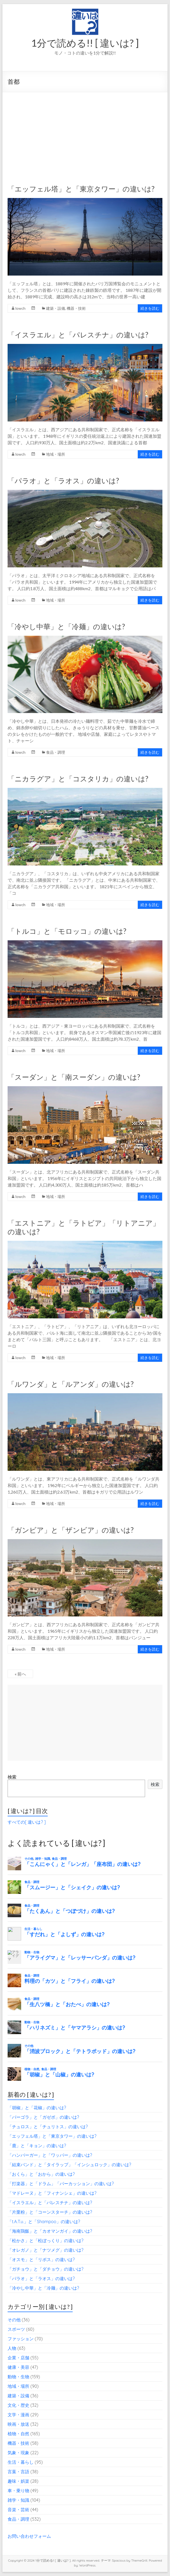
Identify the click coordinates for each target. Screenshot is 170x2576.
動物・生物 (18, 2376)
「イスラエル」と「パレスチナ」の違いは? (78, 334)
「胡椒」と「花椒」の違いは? (37, 2107)
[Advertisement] (85, 133)
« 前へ (20, 1673)
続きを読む (149, 308)
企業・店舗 (18, 2357)
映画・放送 (18, 2424)
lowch (20, 308)
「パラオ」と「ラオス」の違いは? (63, 480)
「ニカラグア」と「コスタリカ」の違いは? (78, 778)
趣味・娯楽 (18, 2481)
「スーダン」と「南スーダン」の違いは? (74, 1077)
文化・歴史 (18, 2405)
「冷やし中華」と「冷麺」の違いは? (66, 626)
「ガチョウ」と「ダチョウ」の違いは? (46, 2269)
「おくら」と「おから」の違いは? (41, 2174)
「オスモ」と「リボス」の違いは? (41, 2259)
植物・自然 (18, 2433)
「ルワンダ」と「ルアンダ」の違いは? (71, 1384)
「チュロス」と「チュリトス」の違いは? (48, 2126)
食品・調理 (55, 752)
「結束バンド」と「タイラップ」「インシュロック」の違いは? (69, 2164)
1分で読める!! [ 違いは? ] (85, 43)
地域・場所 (55, 454)
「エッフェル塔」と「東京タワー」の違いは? (81, 188)
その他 (14, 2319)
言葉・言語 (18, 2471)
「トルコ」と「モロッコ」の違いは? (67, 931)
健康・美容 (18, 2367)
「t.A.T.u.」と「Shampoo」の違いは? (44, 2221)
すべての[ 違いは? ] (27, 1822)
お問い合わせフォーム (29, 2536)
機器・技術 (76, 308)
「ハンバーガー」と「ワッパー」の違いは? (50, 2155)
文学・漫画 (18, 2414)
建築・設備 (55, 308)
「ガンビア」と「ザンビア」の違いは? (71, 1530)
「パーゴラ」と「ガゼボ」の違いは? (43, 2117)
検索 (12, 1777)
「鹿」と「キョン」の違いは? (37, 2145)
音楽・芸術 (18, 2509)
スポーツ (16, 2329)
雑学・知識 (18, 2500)
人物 (12, 2348)
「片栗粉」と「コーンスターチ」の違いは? (50, 2212)
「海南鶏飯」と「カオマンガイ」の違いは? (50, 2231)
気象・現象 (18, 2452)
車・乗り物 (18, 2490)
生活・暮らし (21, 2462)
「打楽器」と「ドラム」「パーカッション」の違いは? (61, 2183)
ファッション (21, 2338)
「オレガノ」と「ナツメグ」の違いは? (46, 2250)
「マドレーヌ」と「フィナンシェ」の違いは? (52, 2193)
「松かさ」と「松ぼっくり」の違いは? (46, 2240)
